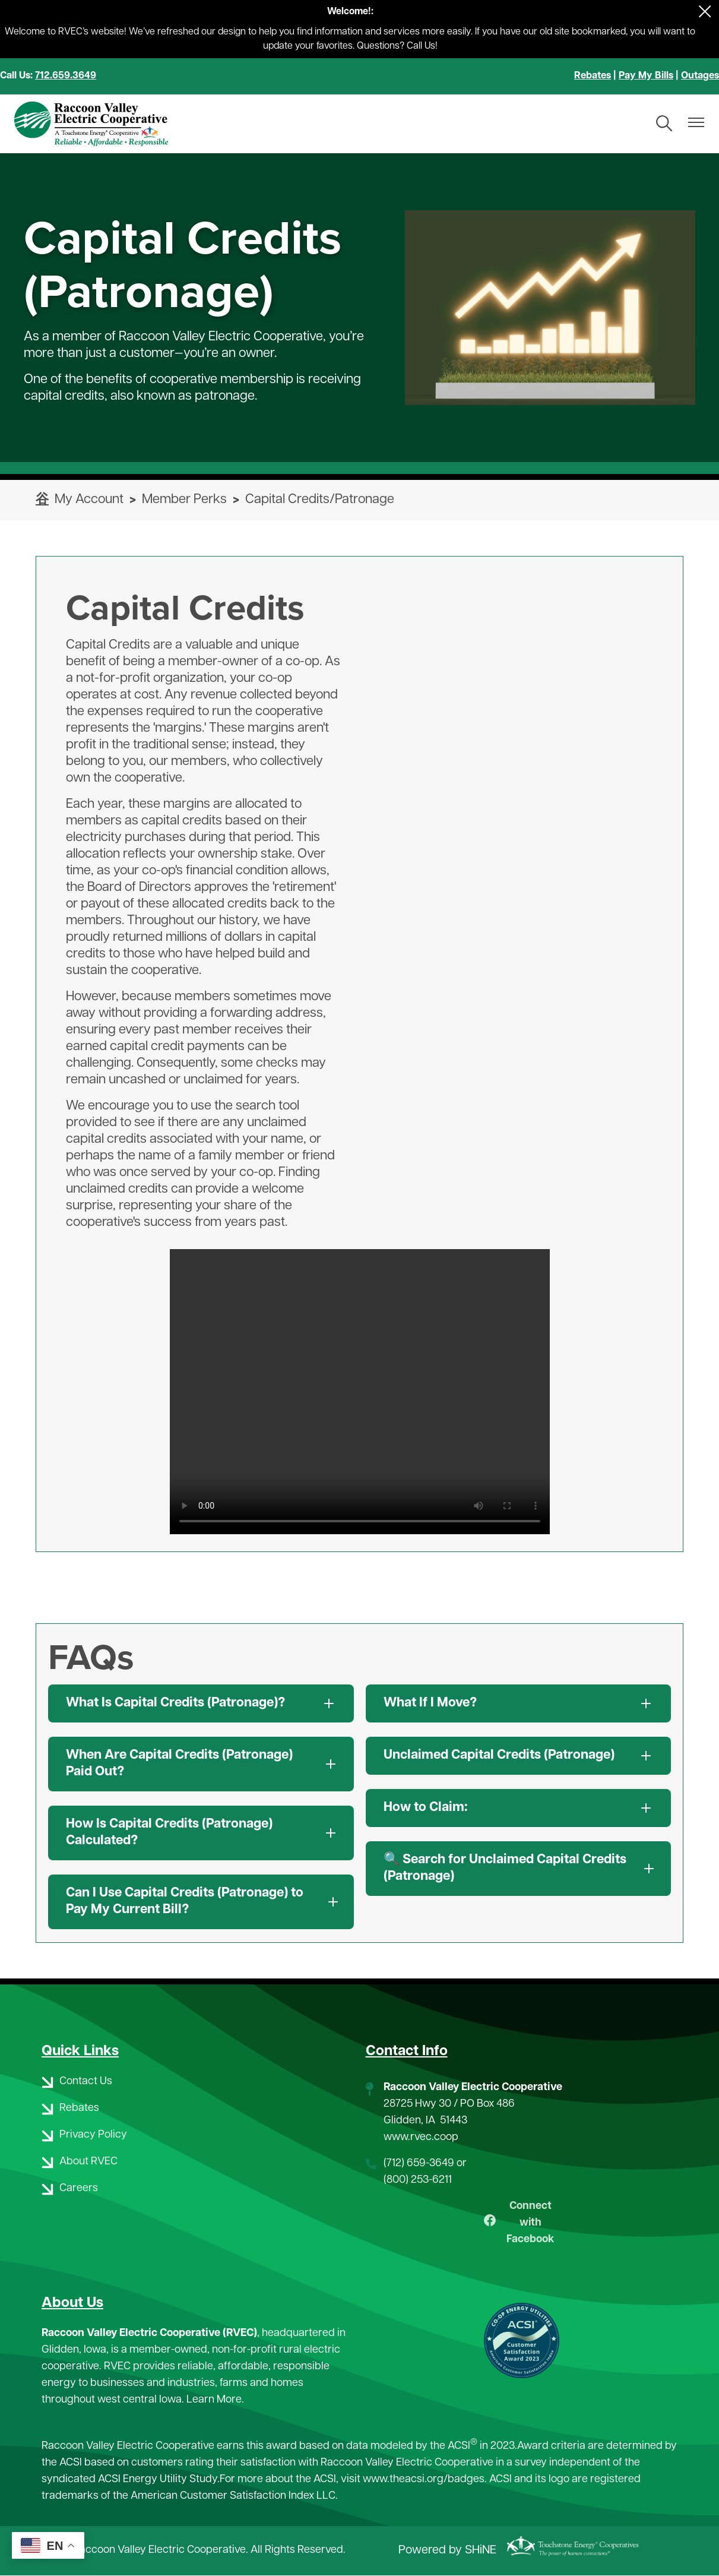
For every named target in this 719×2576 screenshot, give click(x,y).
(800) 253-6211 (418, 2180)
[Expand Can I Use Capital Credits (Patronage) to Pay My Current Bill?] (201, 1902)
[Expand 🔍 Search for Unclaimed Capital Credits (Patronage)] (519, 1868)
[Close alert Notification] (705, 11)
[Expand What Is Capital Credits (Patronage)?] (201, 1703)
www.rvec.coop (421, 2137)
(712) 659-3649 (419, 2163)
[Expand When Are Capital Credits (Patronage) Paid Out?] (201, 1764)
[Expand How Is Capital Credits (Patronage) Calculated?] (201, 1833)
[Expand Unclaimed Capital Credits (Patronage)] (519, 1756)
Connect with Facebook (519, 2223)
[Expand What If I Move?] (519, 1703)
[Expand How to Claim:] (519, 1808)
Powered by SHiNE (447, 2551)
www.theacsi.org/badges (423, 2479)
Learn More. (215, 2400)
